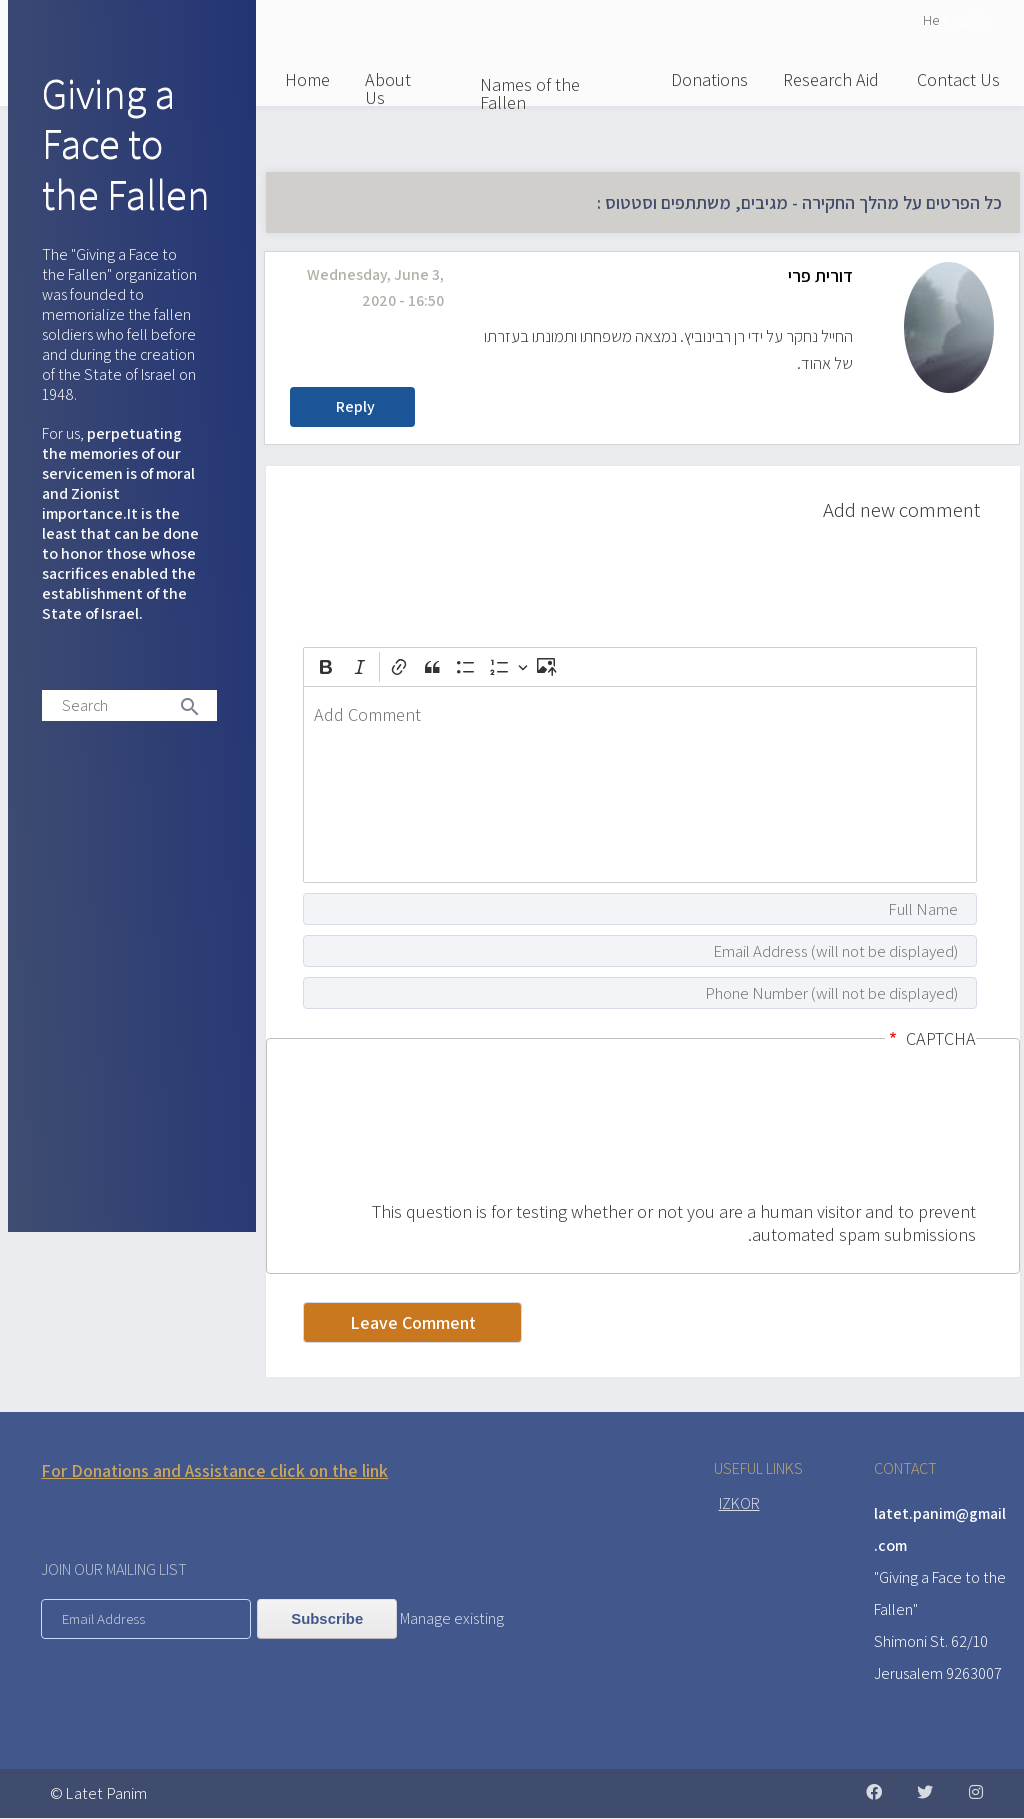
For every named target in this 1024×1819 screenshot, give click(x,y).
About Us (388, 88)
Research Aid (831, 79)
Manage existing (452, 1618)
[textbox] (640, 784)
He (931, 19)
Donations (709, 79)
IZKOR (739, 1503)
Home (307, 79)
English (965, 19)
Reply (355, 406)
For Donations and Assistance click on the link (214, 1470)
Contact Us (958, 79)
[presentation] (894, 1128)
